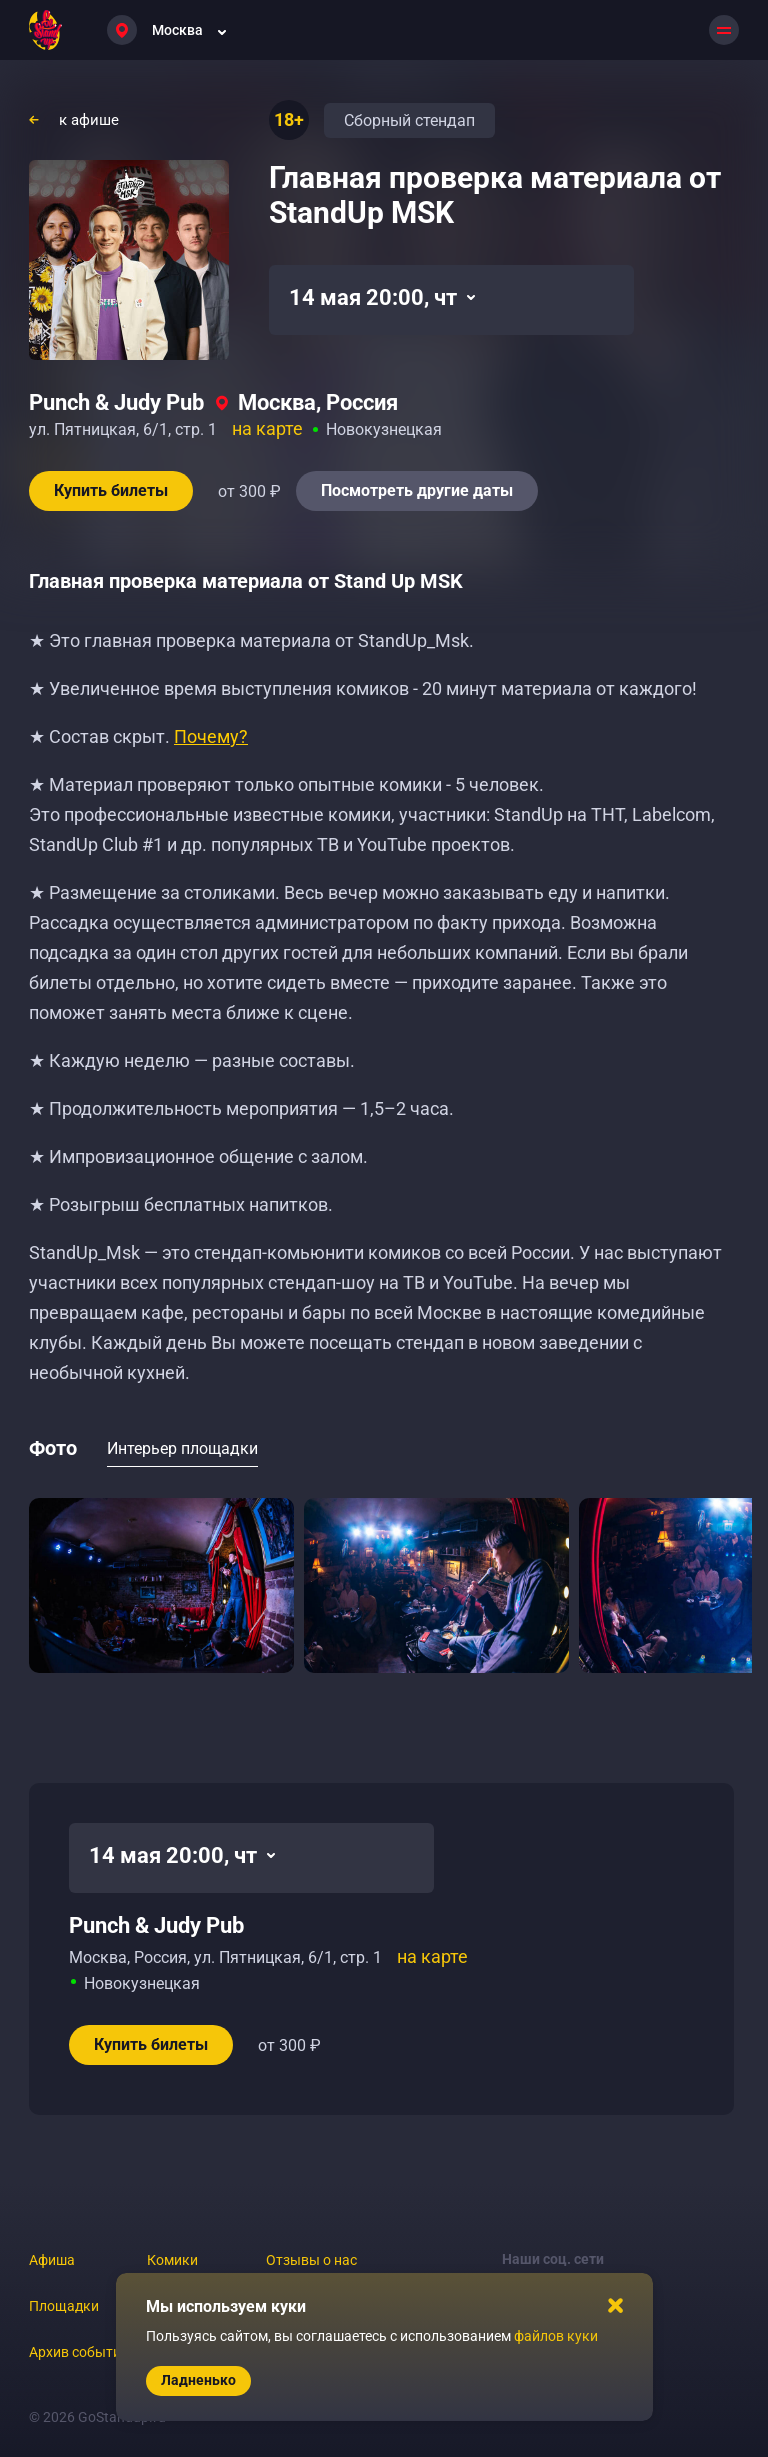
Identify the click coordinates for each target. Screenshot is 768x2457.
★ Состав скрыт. (138, 736)
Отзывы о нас (311, 2260)
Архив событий (79, 2352)
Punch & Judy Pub (116, 402)
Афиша (52, 2260)
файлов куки (556, 2336)
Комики (172, 2260)
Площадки (64, 2306)
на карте (267, 428)
